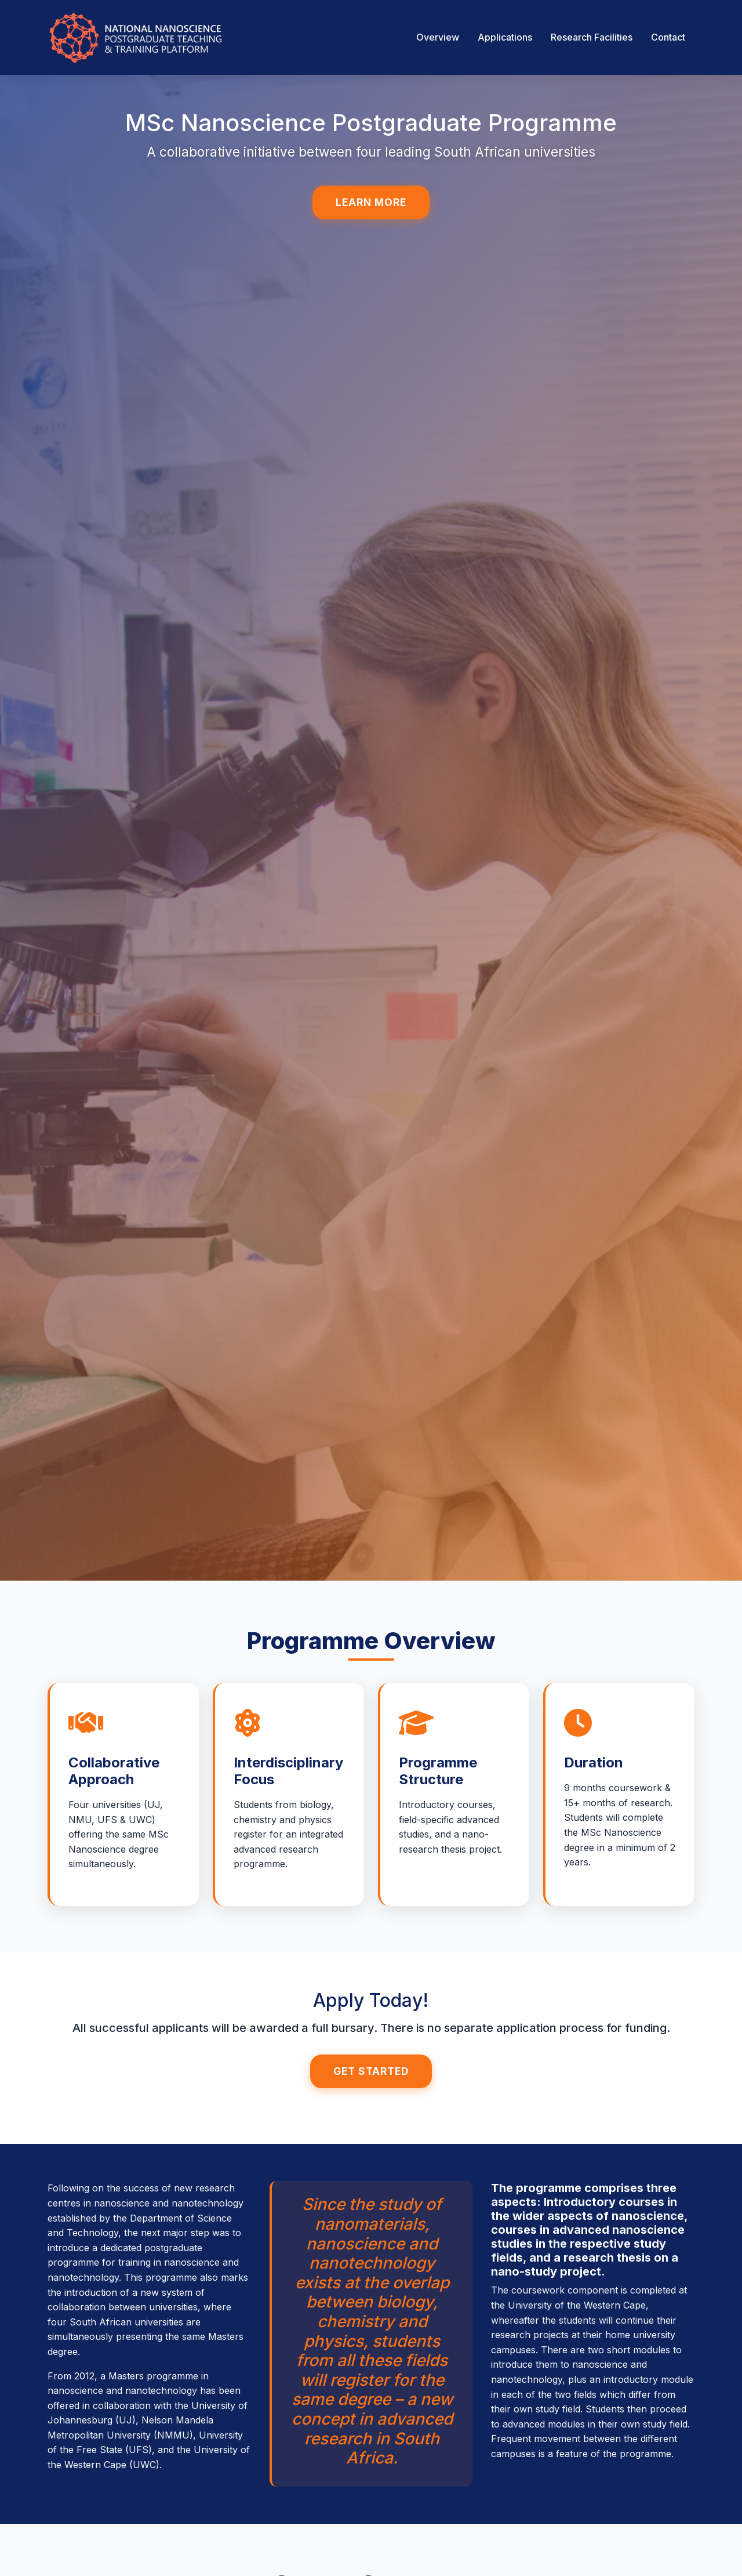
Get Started (371, 2065)
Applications (505, 37)
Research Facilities (591, 37)
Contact (668, 37)
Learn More (371, 202)
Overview (437, 37)
